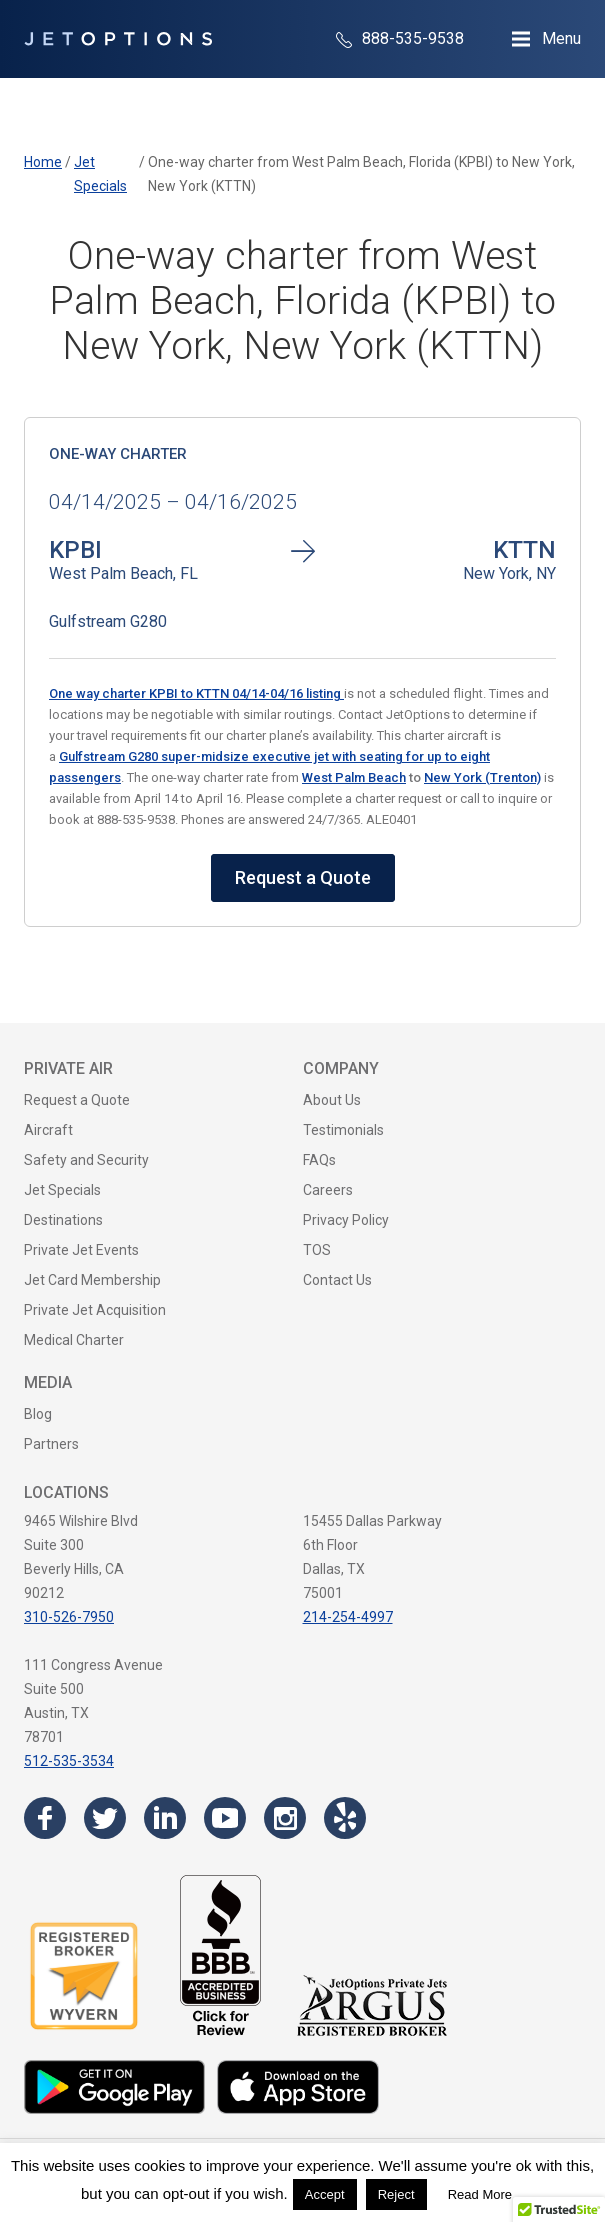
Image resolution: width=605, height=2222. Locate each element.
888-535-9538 (400, 38)
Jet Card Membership (92, 1280)
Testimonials (343, 1130)
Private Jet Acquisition (95, 1310)
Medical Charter (74, 1340)
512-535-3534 (69, 1761)
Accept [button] (325, 2194)
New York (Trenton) (482, 777)
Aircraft (48, 1130)
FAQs (319, 1160)
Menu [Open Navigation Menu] (561, 38)
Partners (51, 1444)
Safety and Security (86, 1160)
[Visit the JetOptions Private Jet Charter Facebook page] (45, 1818)
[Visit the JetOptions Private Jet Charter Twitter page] (105, 1818)
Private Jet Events (81, 1250)
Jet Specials (62, 1190)
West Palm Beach (354, 777)
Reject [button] (396, 2194)
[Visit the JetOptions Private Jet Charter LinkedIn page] (165, 1818)
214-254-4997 (348, 1617)
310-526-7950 (69, 1617)
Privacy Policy (346, 1220)
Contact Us (337, 1280)
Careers (328, 1190)
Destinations (63, 1220)
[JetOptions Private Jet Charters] (118, 39)
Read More (480, 2194)
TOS (317, 1250)
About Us (332, 1100)
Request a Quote (303, 877)
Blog (38, 1414)
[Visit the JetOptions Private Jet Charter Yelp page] (345, 1818)
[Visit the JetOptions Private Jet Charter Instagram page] (285, 1818)
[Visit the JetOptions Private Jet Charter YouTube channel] (225, 1818)
